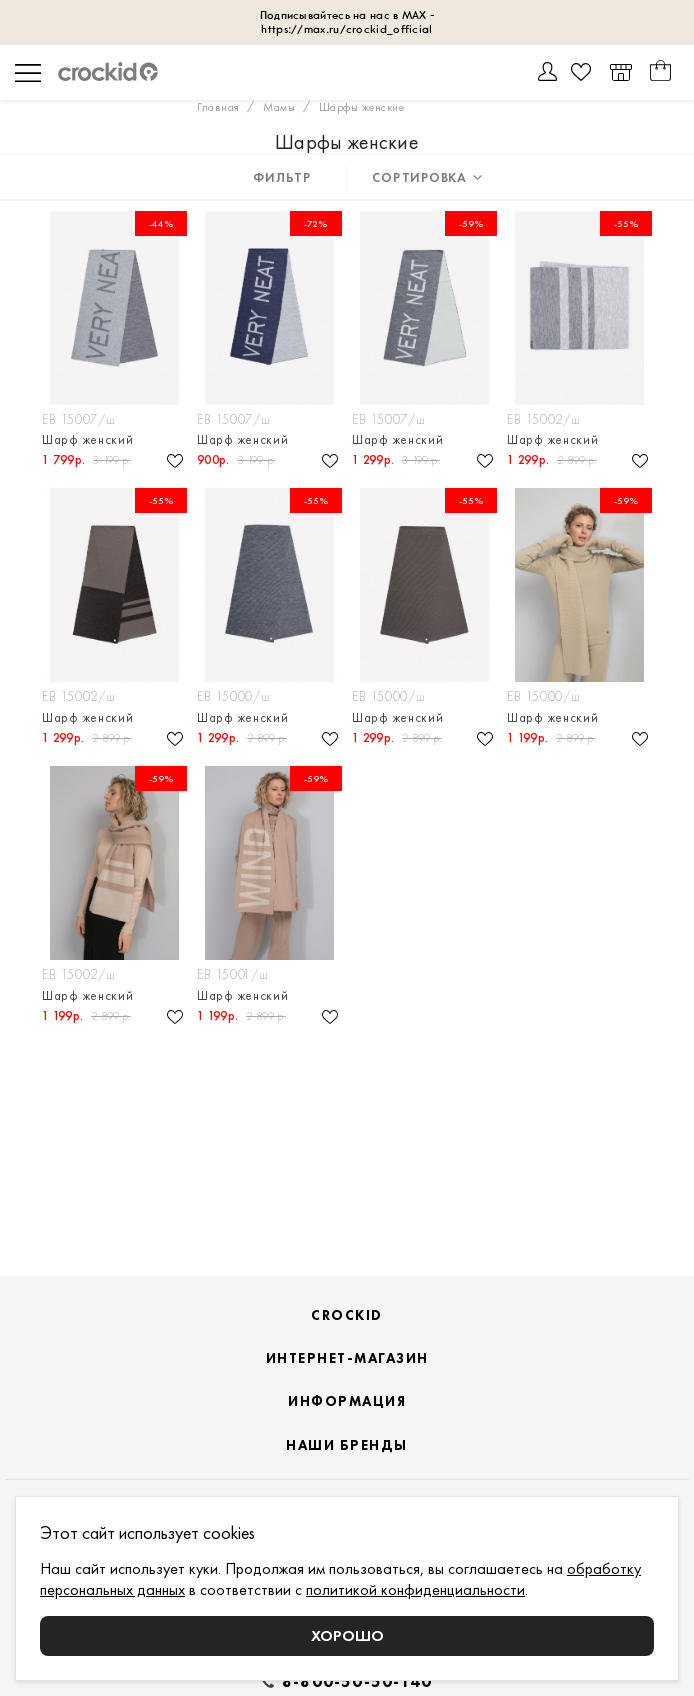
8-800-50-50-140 (357, 1682)
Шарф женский (87, 439)
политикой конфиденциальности (415, 1589)
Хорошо (347, 1635)
